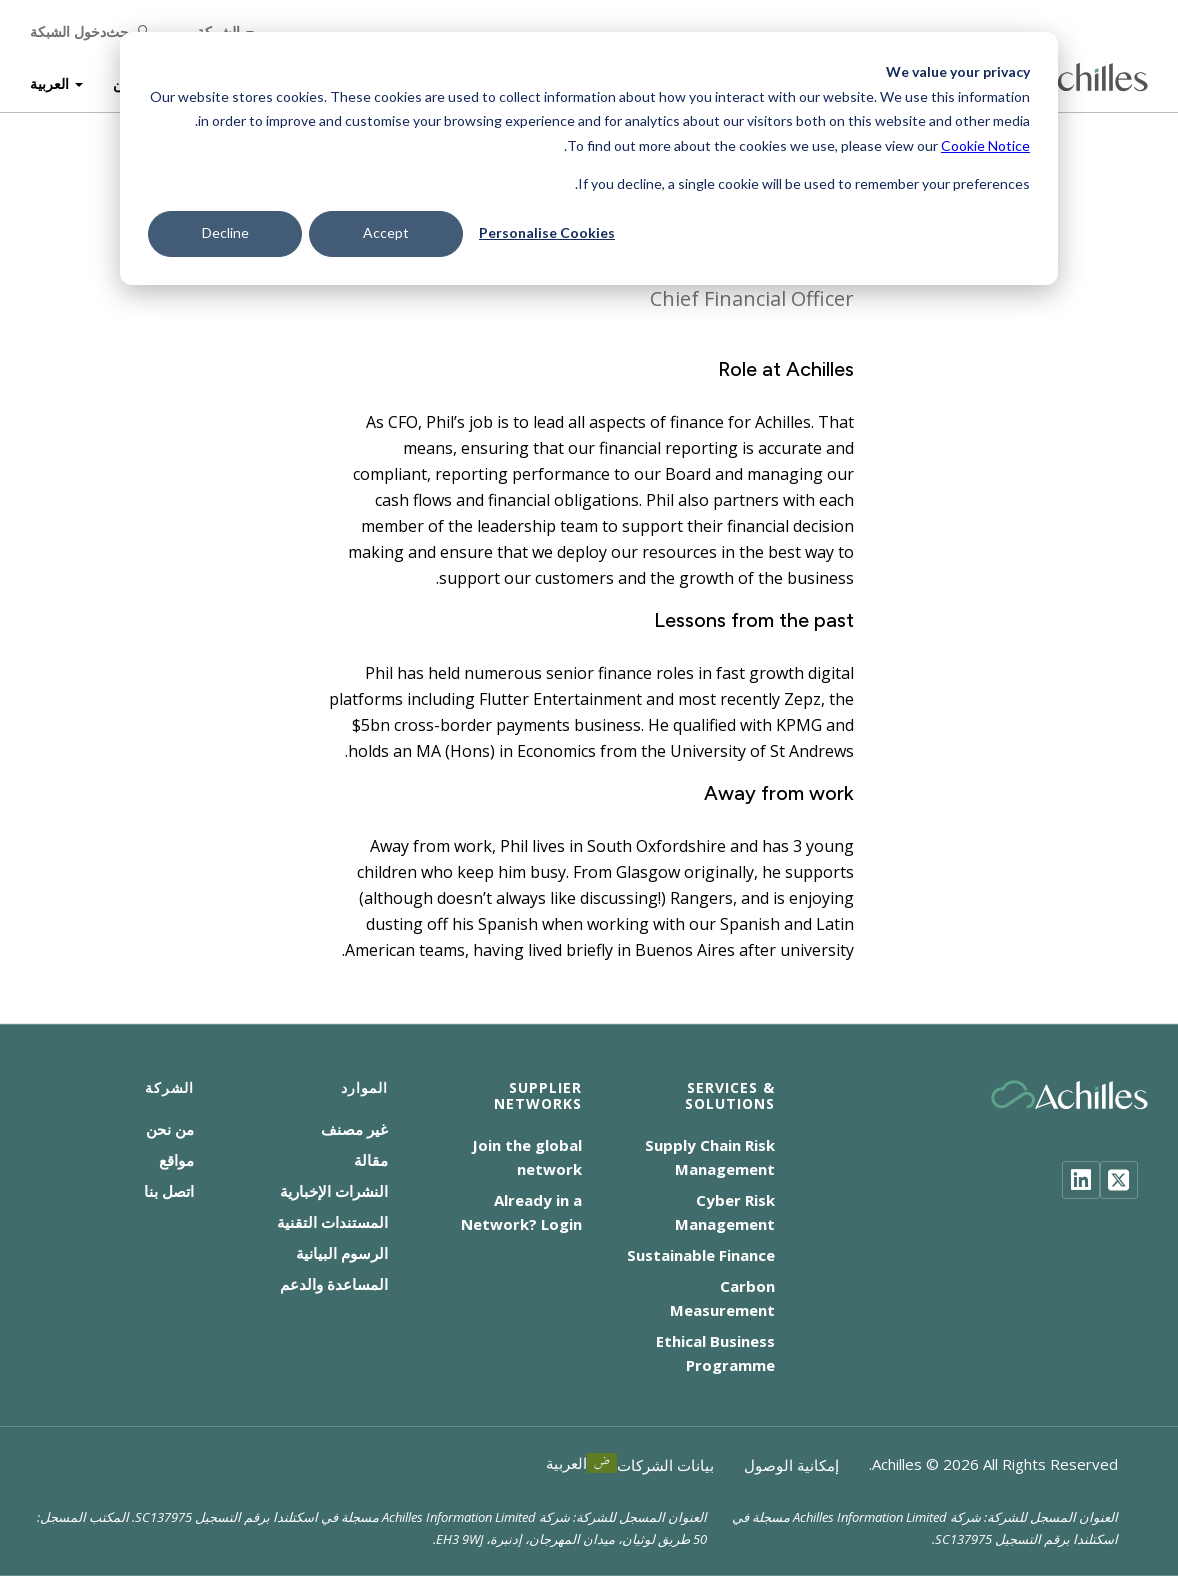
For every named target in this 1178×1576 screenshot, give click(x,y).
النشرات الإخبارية (334, 1191)
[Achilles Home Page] (1069, 75)
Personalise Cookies (547, 232)
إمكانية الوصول (791, 1465)
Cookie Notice (985, 145)
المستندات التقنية (332, 1222)
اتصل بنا (169, 1191)
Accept (386, 232)
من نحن (170, 1129)
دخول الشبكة (68, 29)
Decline (225, 232)
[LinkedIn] (1081, 1180)
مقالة (371, 1160)
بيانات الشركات (665, 1465)
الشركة (218, 29)
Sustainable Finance (701, 1255)
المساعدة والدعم (334, 1284)
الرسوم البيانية (342, 1253)
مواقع (176, 1160)
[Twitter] (1119, 1180)
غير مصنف (354, 1129)
